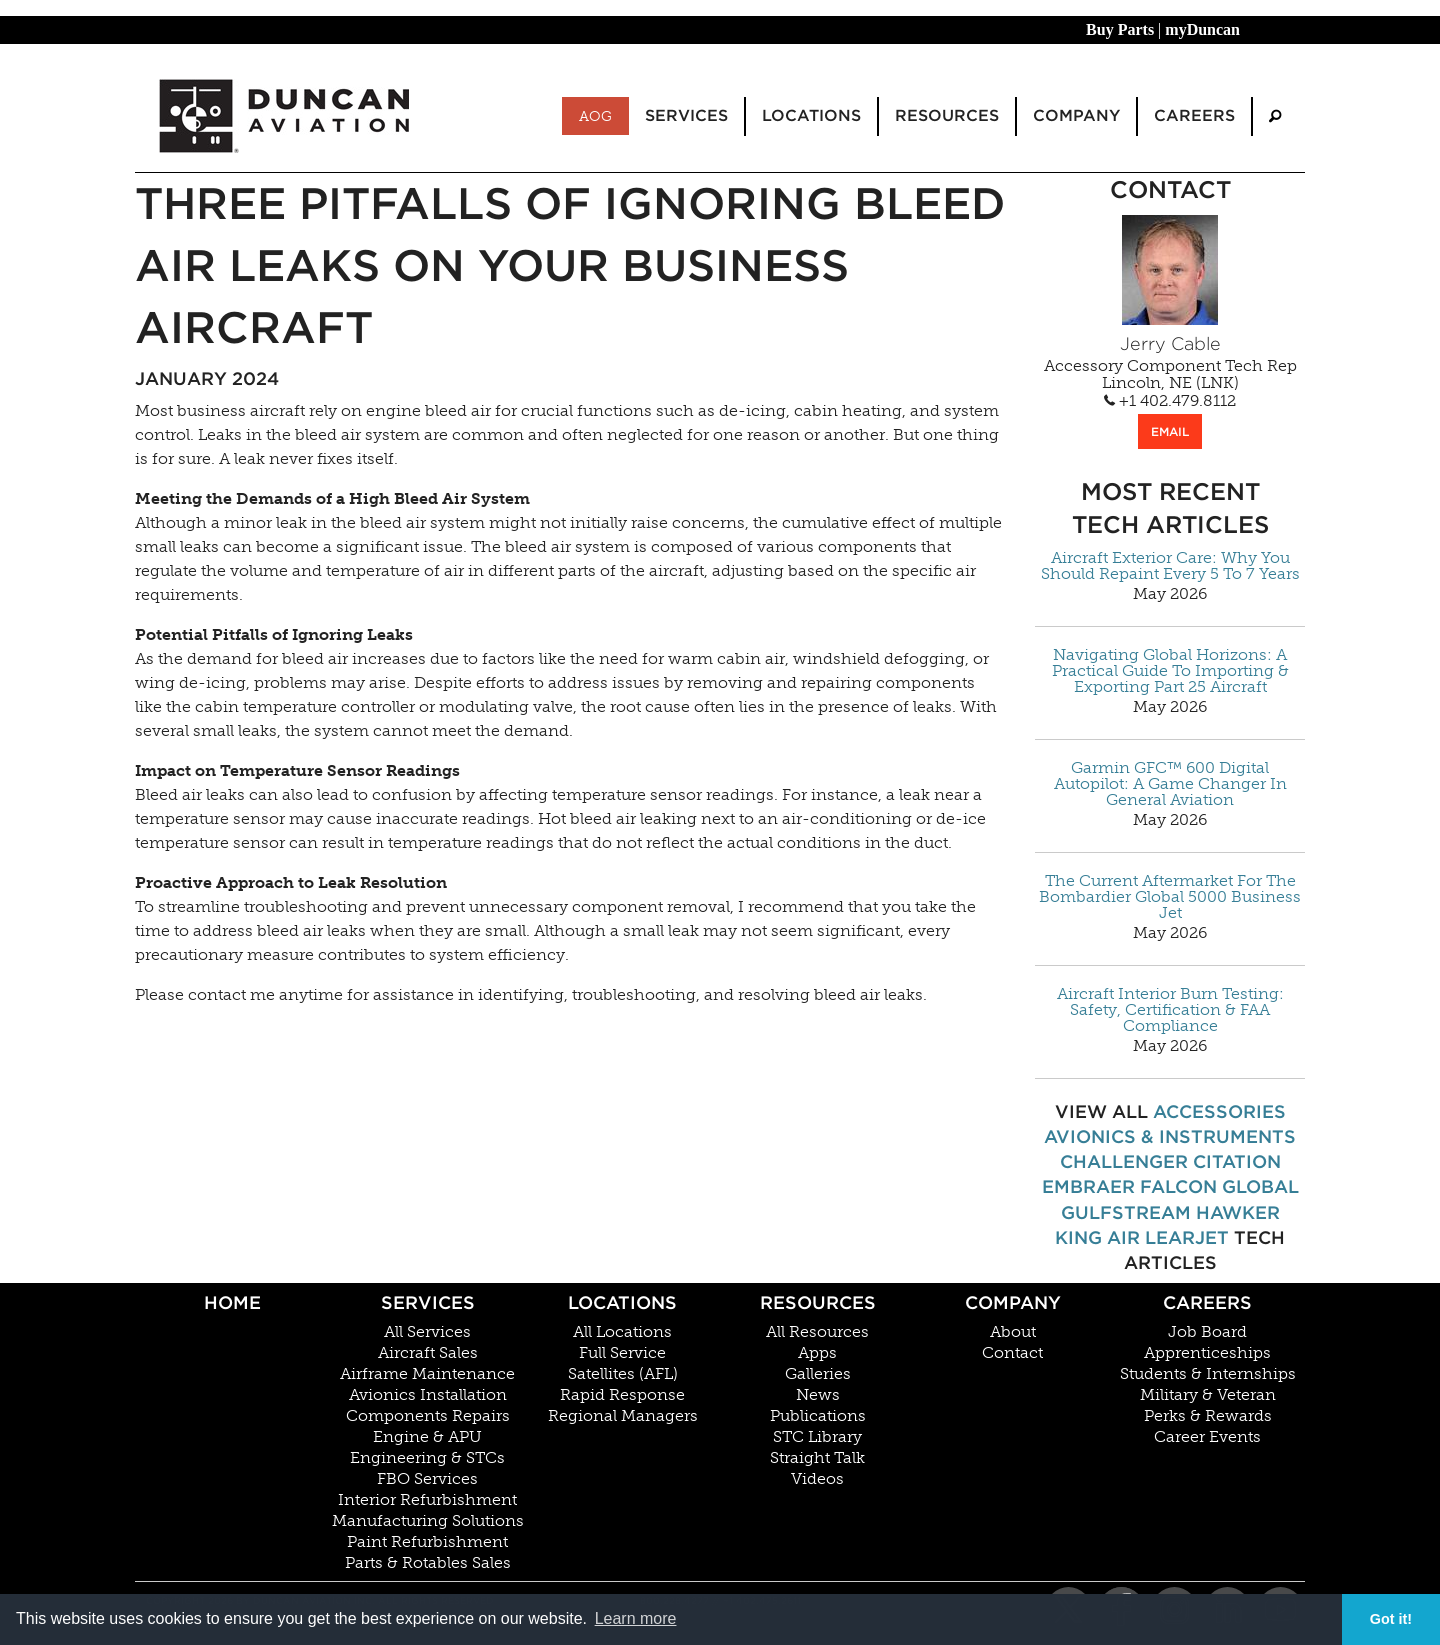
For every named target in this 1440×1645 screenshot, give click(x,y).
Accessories (1219, 1111)
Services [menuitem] (686, 115)
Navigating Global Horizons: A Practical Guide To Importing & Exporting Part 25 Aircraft (1170, 671)
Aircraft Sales (428, 1353)
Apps (817, 1353)
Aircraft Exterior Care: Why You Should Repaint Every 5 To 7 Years (1170, 566)
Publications (818, 1416)
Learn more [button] (636, 1618)
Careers (1207, 1302)
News (818, 1395)
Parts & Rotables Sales (428, 1563)
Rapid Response (622, 1395)
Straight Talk (817, 1458)
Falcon (1178, 1186)
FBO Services (427, 1479)
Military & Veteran (1208, 1395)
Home (232, 1302)
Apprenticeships (1207, 1353)
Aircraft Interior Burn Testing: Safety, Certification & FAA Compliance (1170, 1010)
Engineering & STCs (427, 1458)
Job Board (1207, 1332)
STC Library (817, 1437)
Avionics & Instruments (1170, 1136)
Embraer (1088, 1186)
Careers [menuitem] (1194, 115)
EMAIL (1170, 431)
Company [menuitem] (1076, 115)
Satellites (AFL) (623, 1374)
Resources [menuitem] (947, 115)
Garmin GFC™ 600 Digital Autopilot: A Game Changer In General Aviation (1170, 784)
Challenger (1124, 1161)
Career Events (1207, 1437)
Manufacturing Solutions (428, 1521)
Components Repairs (428, 1416)
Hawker (1238, 1212)
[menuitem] (1275, 116)
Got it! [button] (1391, 1619)
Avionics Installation (428, 1395)
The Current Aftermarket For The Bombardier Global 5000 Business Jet (1170, 897)
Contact (1012, 1353)
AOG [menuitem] (595, 116)
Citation (1237, 1161)
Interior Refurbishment (427, 1500)
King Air (1097, 1237)
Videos (817, 1479)
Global (1260, 1186)
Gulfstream (1126, 1212)
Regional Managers (623, 1416)
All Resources (817, 1332)
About (1013, 1332)
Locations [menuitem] (811, 115)
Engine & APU (427, 1437)
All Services (427, 1332)
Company (1013, 1302)
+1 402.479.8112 (1170, 401)
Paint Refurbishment (427, 1542)
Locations (622, 1302)
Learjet (1187, 1237)
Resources (818, 1302)
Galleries (818, 1374)
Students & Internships (1208, 1374)
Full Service (622, 1353)
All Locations (622, 1332)
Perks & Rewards (1208, 1416)
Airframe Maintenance (427, 1374)
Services (428, 1302)
